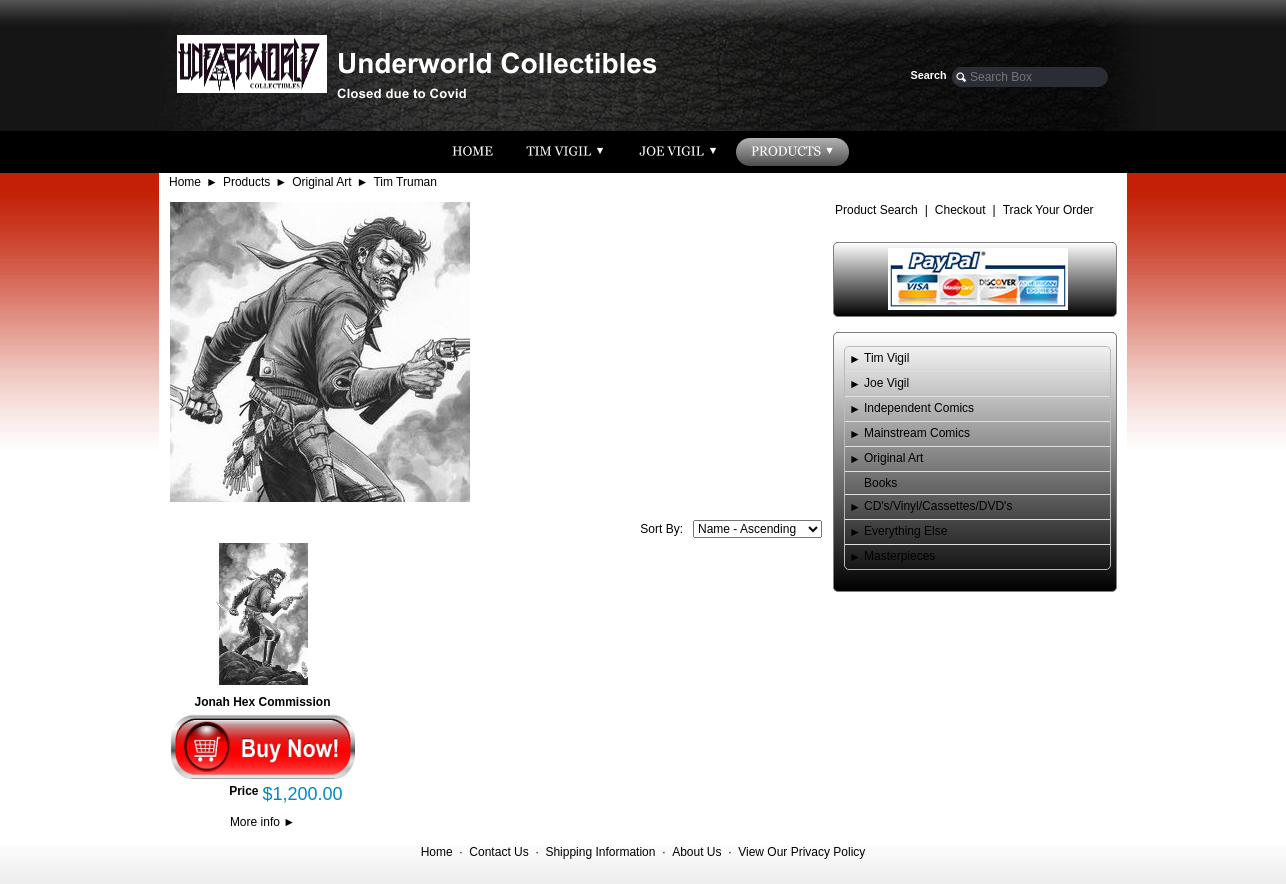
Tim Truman (405, 182)
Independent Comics (919, 408)
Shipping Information (600, 852)
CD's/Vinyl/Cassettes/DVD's (938, 506)
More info (262, 822)
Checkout (960, 210)
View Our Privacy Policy (801, 852)
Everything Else (905, 531)
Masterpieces (899, 556)
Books (880, 483)
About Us (696, 852)
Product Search (876, 210)
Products (246, 182)
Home (185, 182)
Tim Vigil (886, 358)
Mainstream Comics (917, 433)
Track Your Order (1048, 210)
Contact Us (498, 852)
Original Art (321, 182)
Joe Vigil (886, 383)
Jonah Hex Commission (262, 702)
